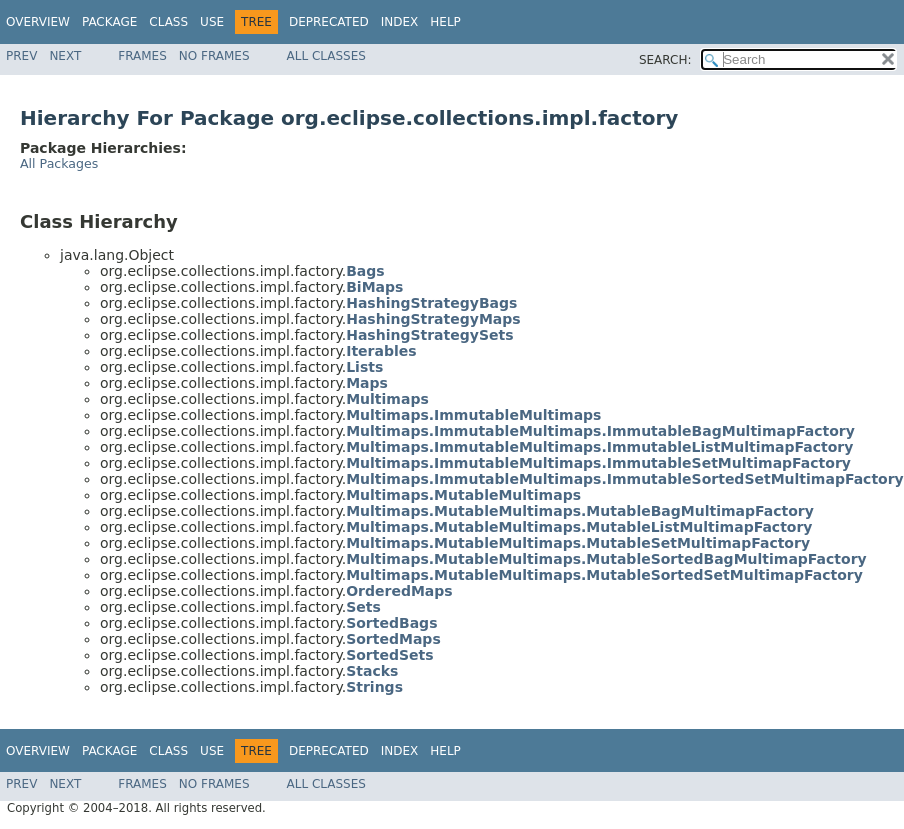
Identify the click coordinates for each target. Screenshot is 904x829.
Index (400, 22)
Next (65, 56)
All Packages (59, 163)
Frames (142, 56)
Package (109, 22)
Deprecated (329, 22)
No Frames (214, 56)
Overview (38, 22)
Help (445, 22)
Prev (21, 56)
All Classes (326, 56)
